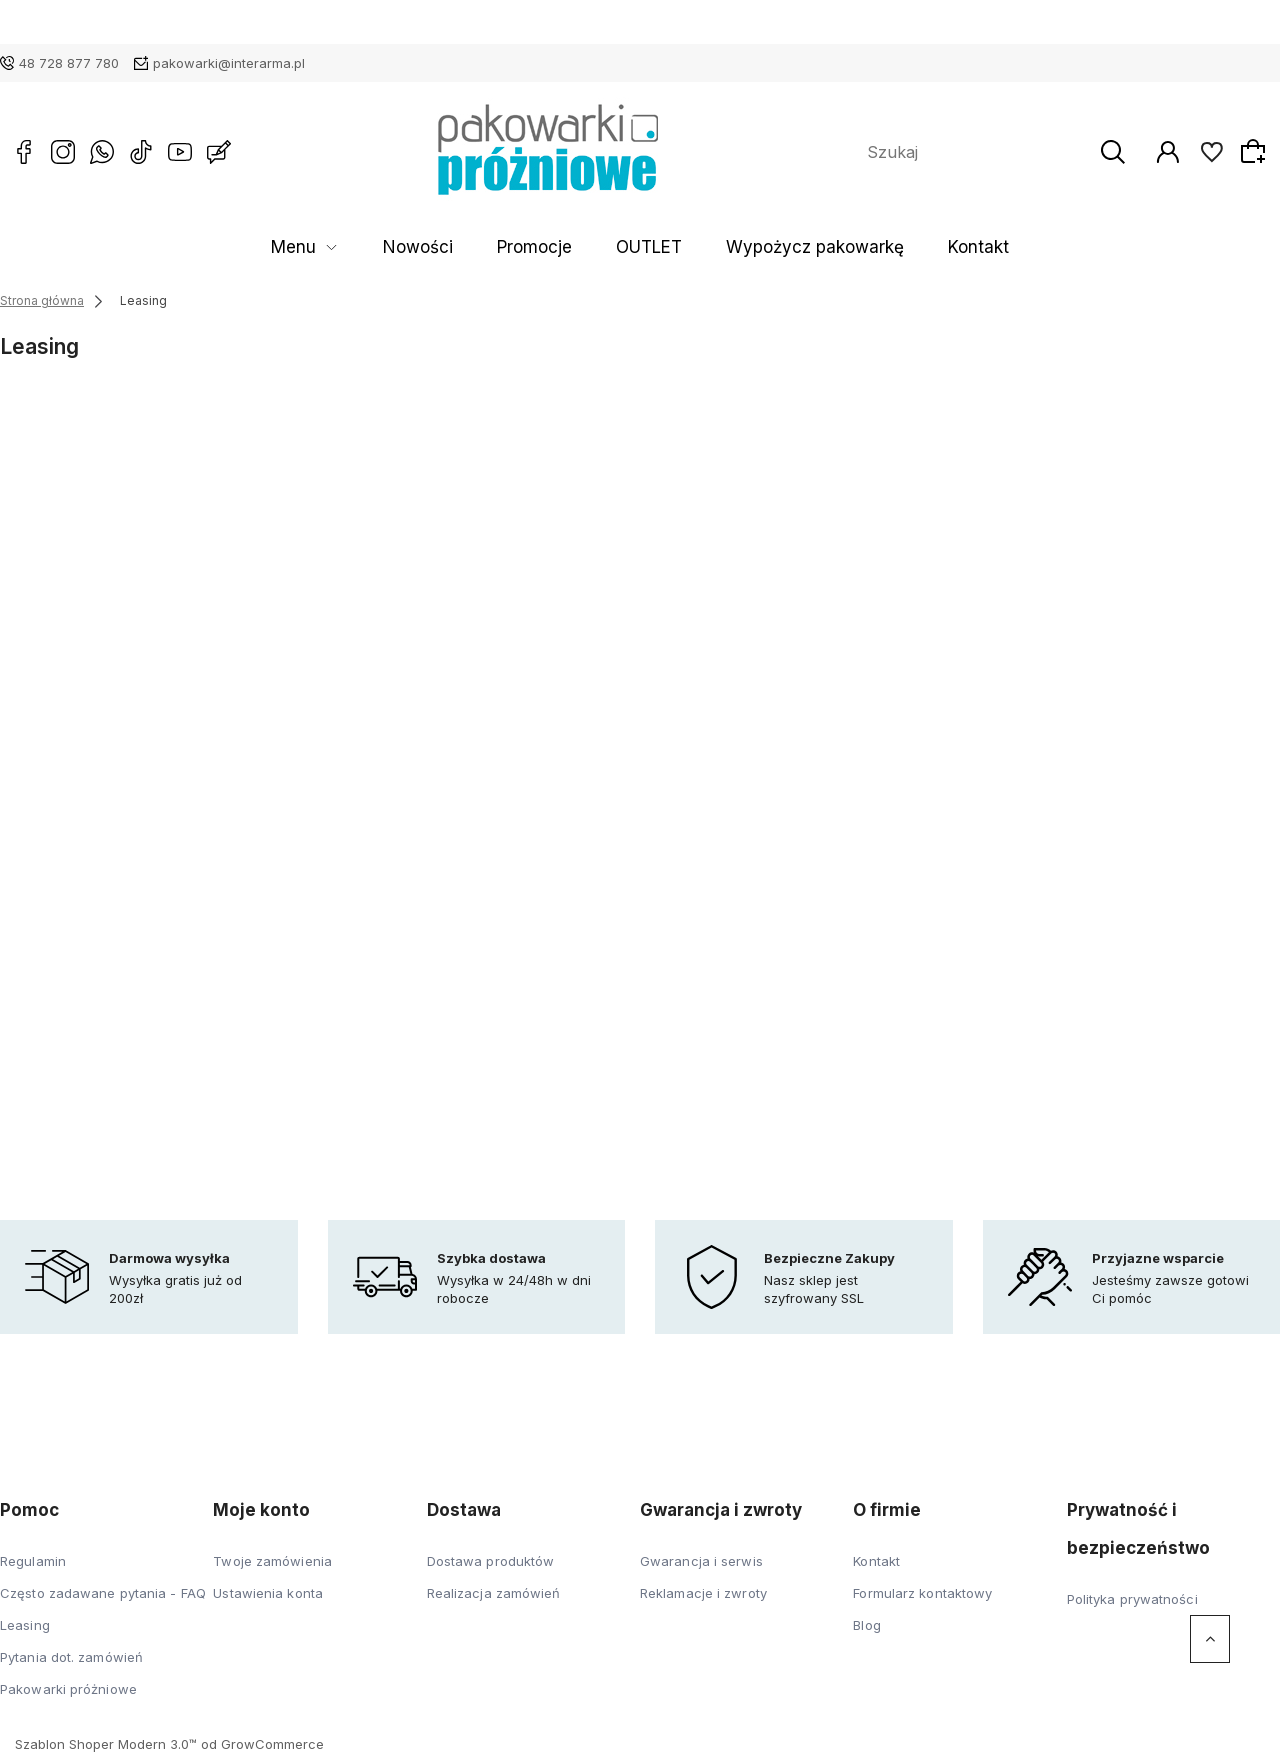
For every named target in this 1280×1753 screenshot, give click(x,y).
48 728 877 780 (69, 63)
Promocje (556, 247)
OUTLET (644, 247)
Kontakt (902, 247)
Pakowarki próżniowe (68, 1689)
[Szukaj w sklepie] (983, 152)
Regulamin (33, 1561)
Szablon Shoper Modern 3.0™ (106, 1744)
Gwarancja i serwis (701, 1561)
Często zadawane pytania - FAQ (103, 1593)
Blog (866, 1625)
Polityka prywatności (1132, 1599)
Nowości (468, 247)
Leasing (25, 1625)
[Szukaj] (1125, 152)
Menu (371, 247)
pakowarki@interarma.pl (229, 63)
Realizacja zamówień (494, 1593)
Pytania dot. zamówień (71, 1657)
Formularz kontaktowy (922, 1593)
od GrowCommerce (262, 1744)
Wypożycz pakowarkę (775, 247)
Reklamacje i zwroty (703, 1593)
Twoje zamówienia (272, 1561)
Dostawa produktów (491, 1561)
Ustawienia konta (268, 1593)
